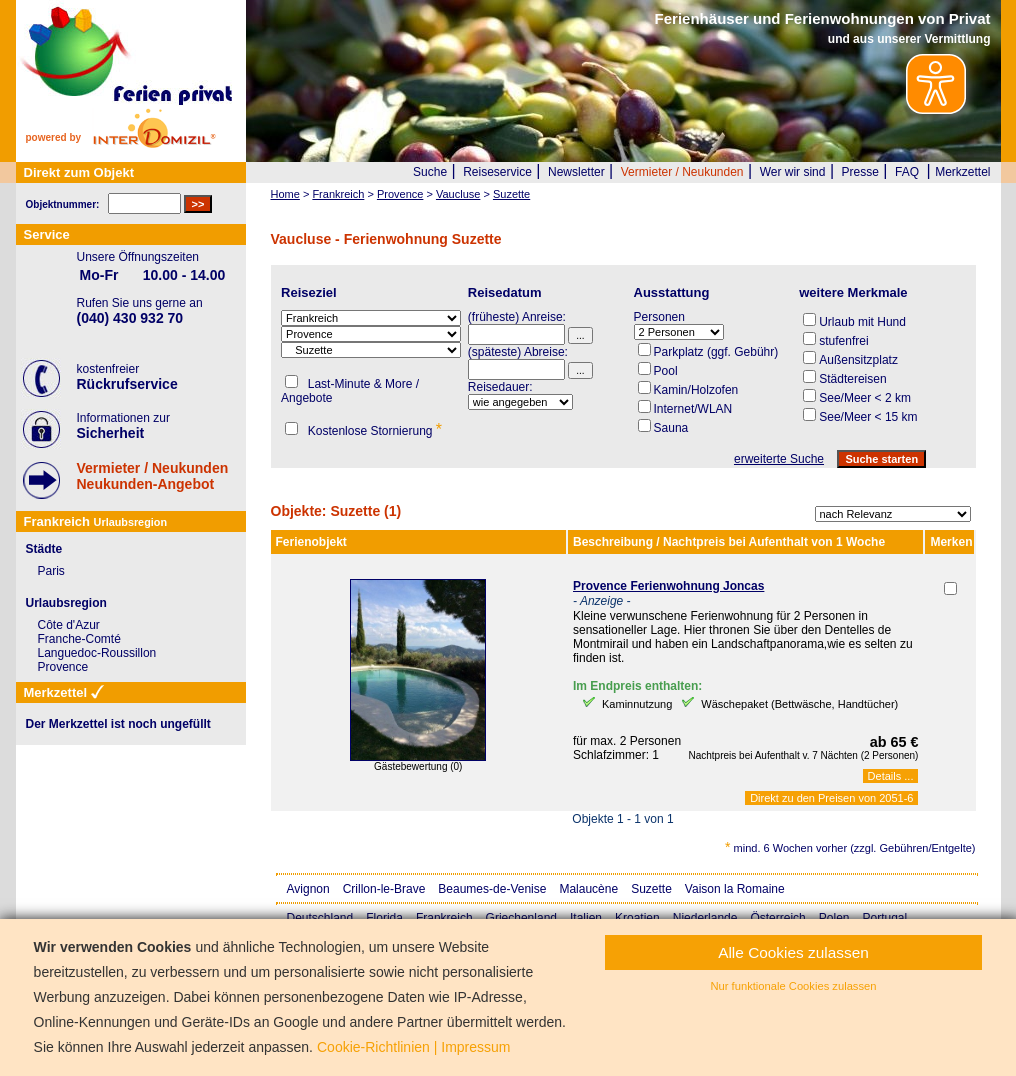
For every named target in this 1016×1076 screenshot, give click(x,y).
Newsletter (576, 172)
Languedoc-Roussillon (97, 653)
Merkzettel (962, 172)
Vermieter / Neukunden (682, 172)
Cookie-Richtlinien (373, 1047)
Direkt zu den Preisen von (831, 798)
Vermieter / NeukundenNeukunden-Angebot (153, 476)
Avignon (308, 889)
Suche (430, 172)
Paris (51, 571)
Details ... (891, 776)
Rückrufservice (127, 384)
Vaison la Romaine (735, 889)
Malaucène (588, 889)
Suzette (651, 889)
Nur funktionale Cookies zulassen (793, 986)
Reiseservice (497, 172)
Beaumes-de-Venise (492, 889)
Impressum (475, 1047)
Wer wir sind (793, 172)
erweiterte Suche (779, 459)
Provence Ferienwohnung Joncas (668, 586)
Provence (63, 667)
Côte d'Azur (69, 625)
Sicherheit (111, 433)
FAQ (907, 172)
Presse (860, 172)
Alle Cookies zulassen (793, 952)
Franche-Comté (79, 639)
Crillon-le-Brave (384, 889)
